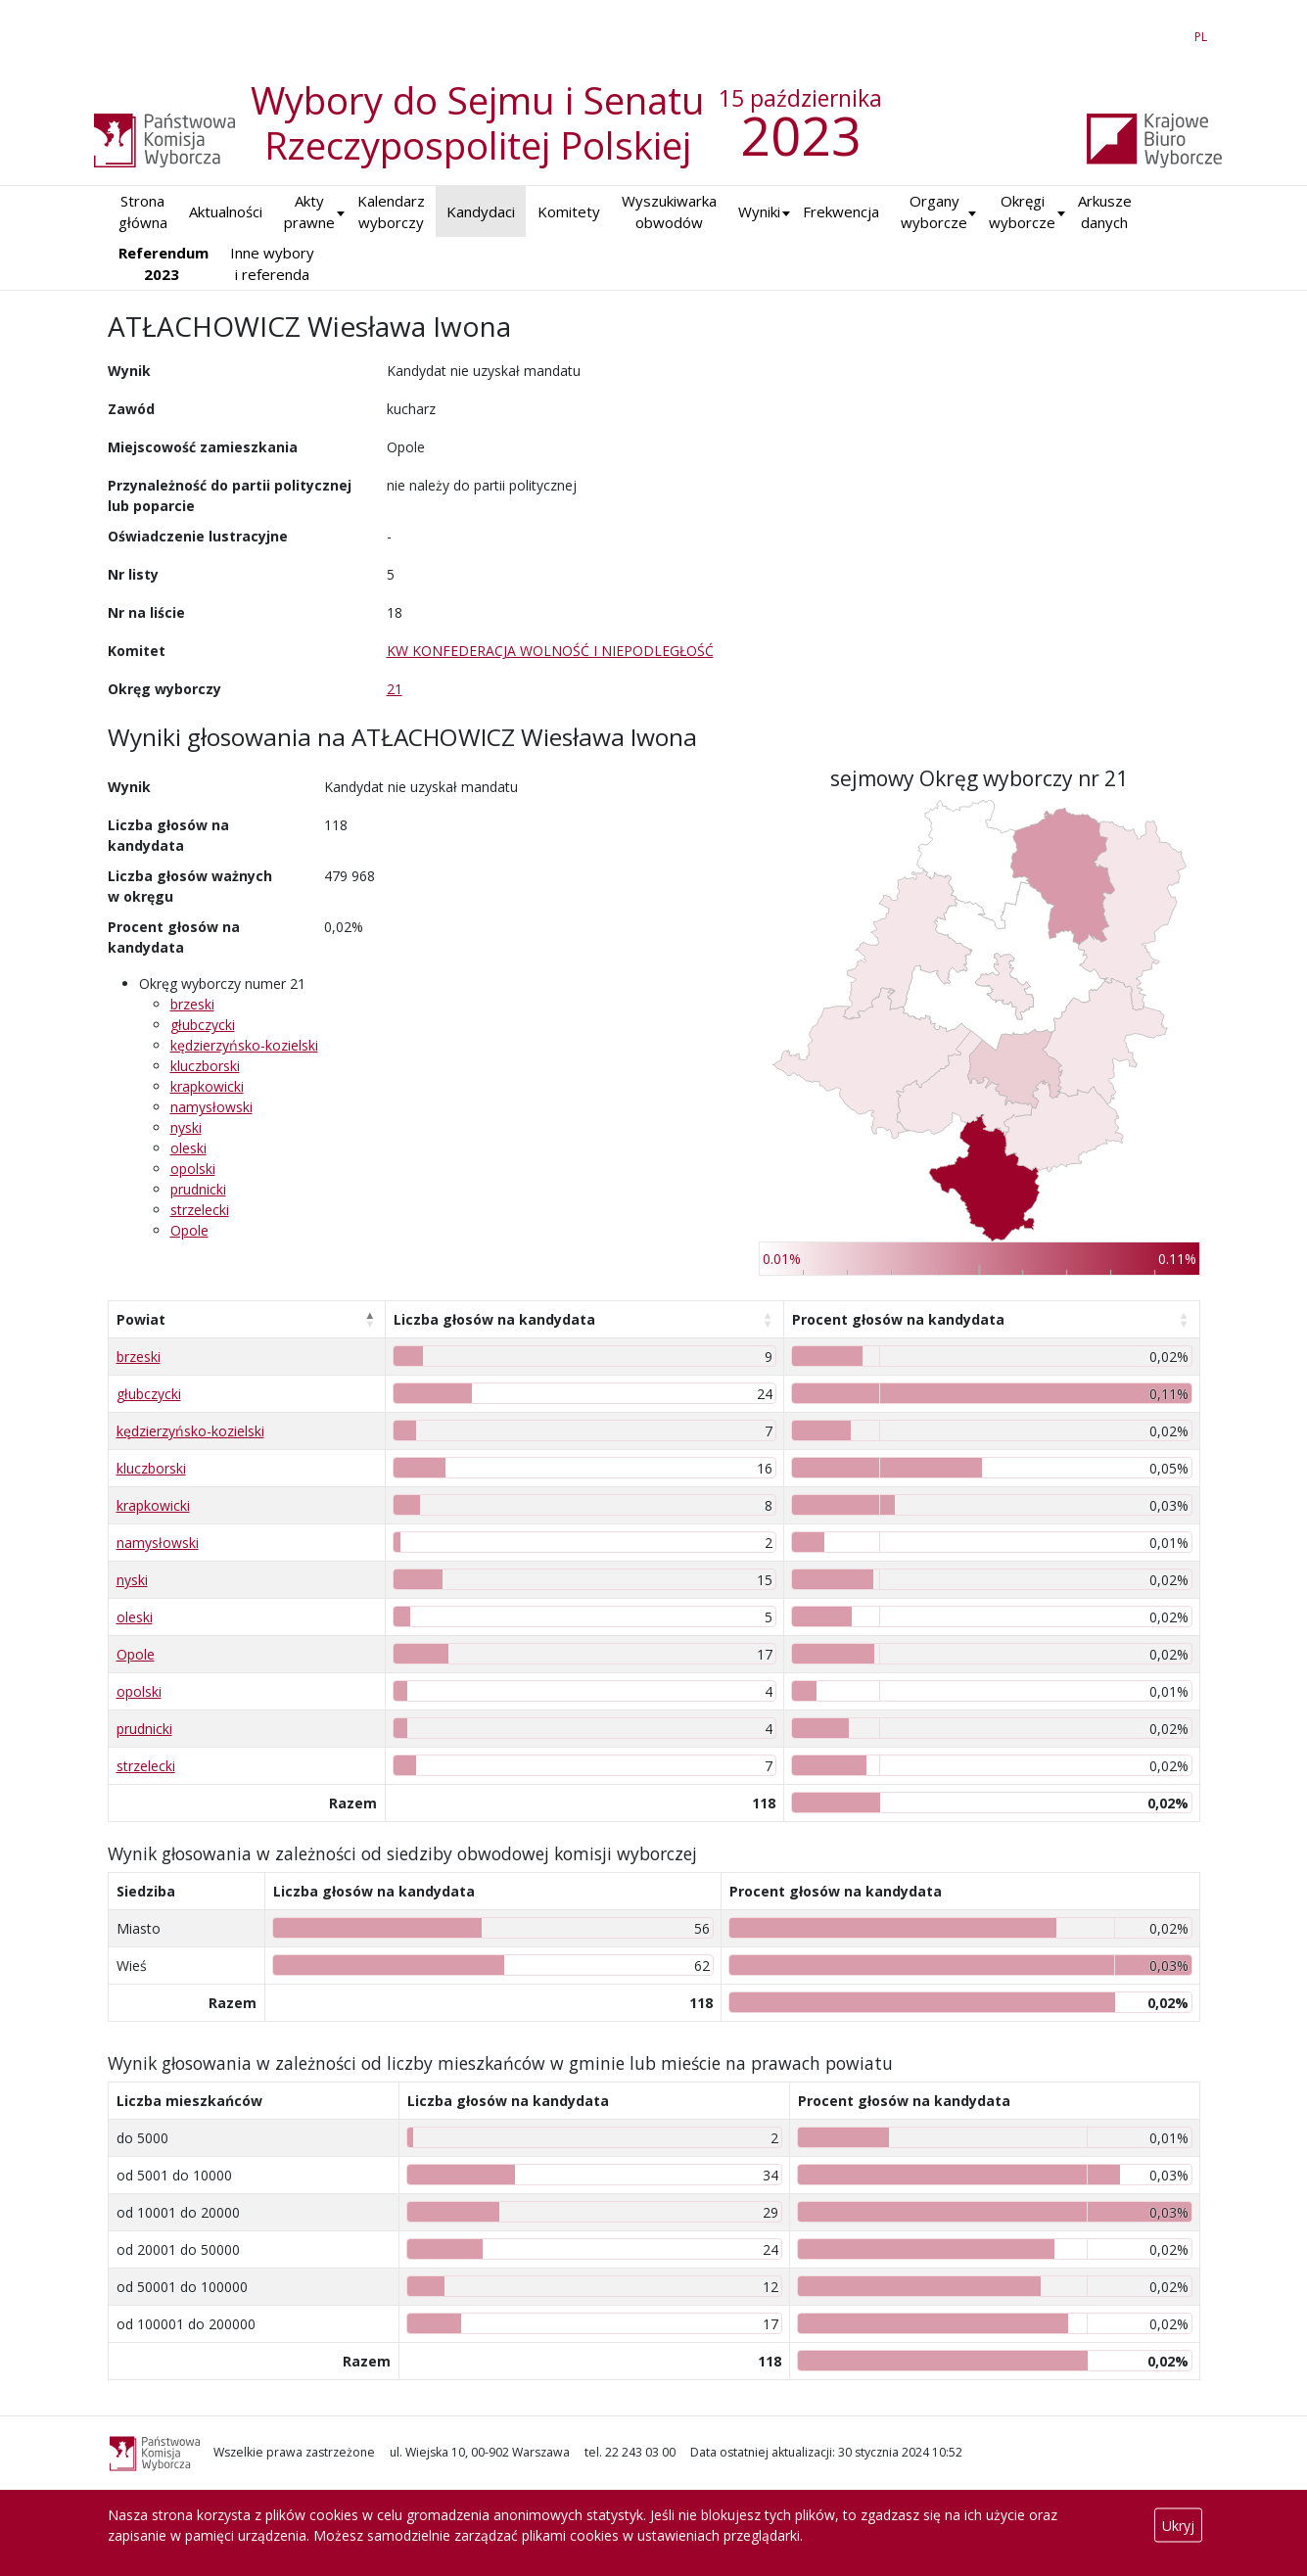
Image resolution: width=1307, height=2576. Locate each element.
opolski (192, 1168)
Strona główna (142, 212)
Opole (189, 1230)
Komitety (568, 211)
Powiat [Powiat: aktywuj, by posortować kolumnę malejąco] (141, 1319)
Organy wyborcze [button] (934, 212)
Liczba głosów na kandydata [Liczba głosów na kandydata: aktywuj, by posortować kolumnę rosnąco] (494, 1319)
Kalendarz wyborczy (391, 212)
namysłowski (211, 1107)
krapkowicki (207, 1086)
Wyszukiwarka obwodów (669, 212)
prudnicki (198, 1189)
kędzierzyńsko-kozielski (244, 1045)
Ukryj (1178, 2525)
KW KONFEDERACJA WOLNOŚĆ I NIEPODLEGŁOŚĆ (550, 650)
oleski (188, 1148)
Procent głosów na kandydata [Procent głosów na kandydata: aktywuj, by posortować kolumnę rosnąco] (898, 1319)
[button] (759, 212)
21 (394, 688)
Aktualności (225, 211)
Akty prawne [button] (309, 212)
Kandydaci (480, 211)
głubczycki (202, 1024)
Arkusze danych (1105, 212)
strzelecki (199, 1209)
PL (1204, 33)
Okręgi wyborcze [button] (1022, 212)
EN (1165, 33)
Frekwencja (841, 211)
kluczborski (205, 1065)
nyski (186, 1127)
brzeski (192, 1004)
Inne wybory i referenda (272, 264)
